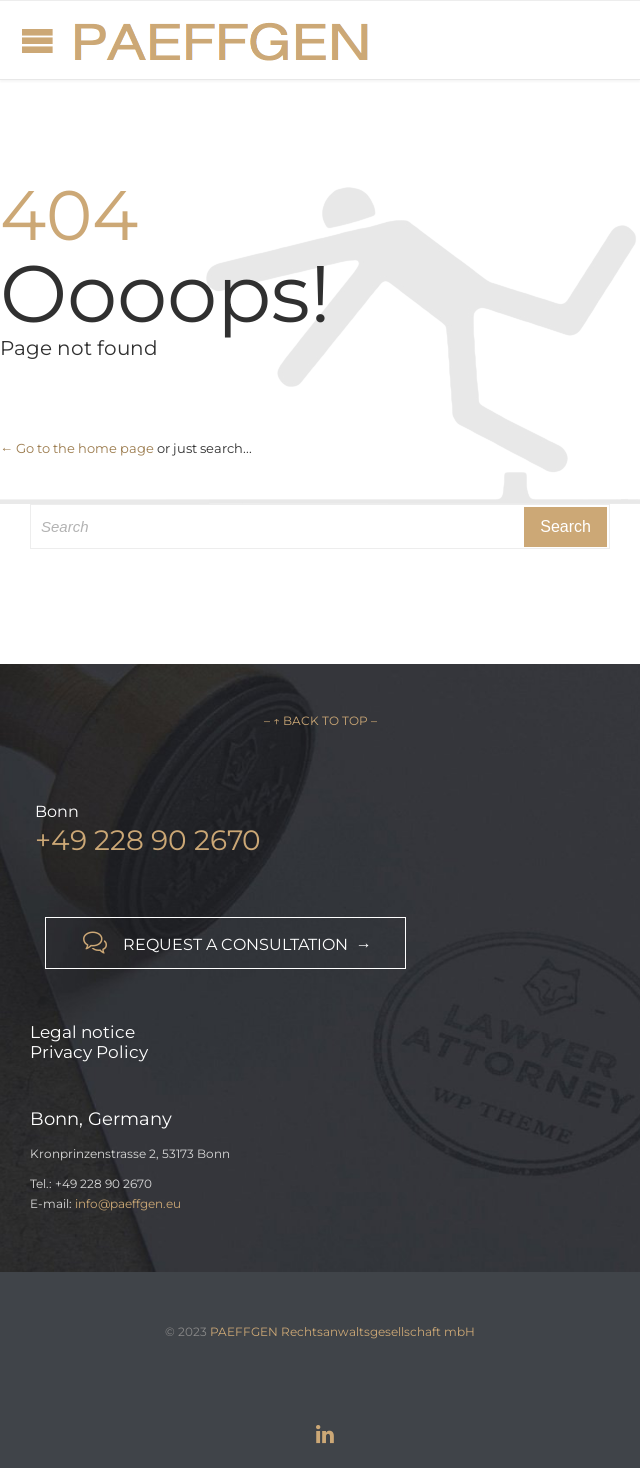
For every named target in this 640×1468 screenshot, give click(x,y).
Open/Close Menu (37, 40)
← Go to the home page (77, 448)
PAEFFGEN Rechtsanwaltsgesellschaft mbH (342, 1331)
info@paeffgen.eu (128, 1203)
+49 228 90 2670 (148, 840)
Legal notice (82, 1032)
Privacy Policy (89, 1052)
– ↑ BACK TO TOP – (320, 720)
